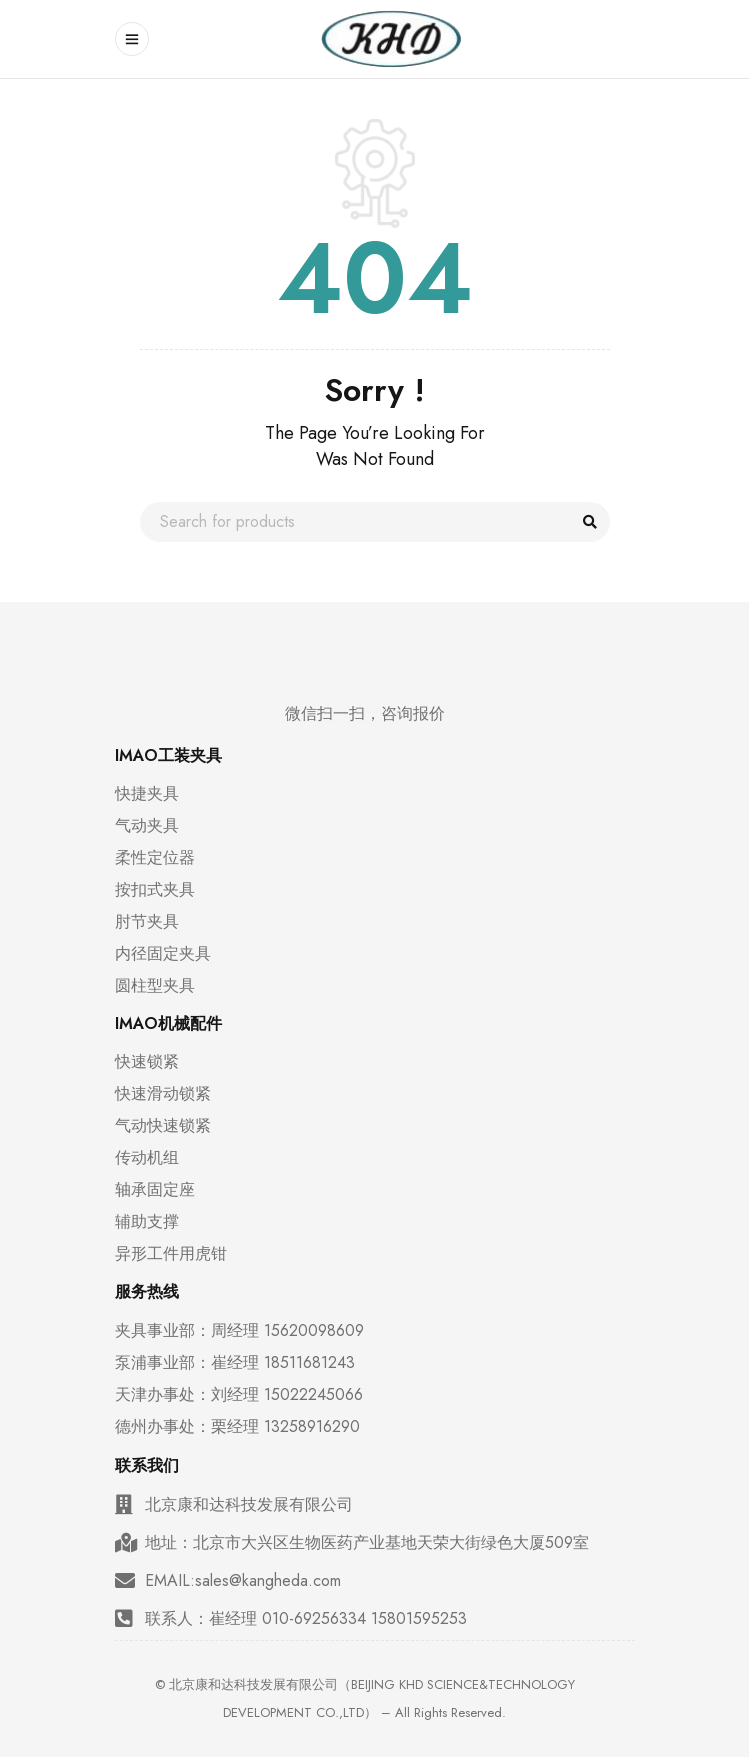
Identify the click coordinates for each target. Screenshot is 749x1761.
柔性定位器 (155, 858)
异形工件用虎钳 (171, 1254)
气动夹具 (147, 826)
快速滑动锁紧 (163, 1094)
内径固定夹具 (163, 954)
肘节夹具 (147, 922)
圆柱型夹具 (155, 986)
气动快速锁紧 (163, 1126)
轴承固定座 (155, 1190)
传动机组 (147, 1158)
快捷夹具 (147, 794)
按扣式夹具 (155, 890)
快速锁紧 (147, 1062)
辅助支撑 (147, 1222)
